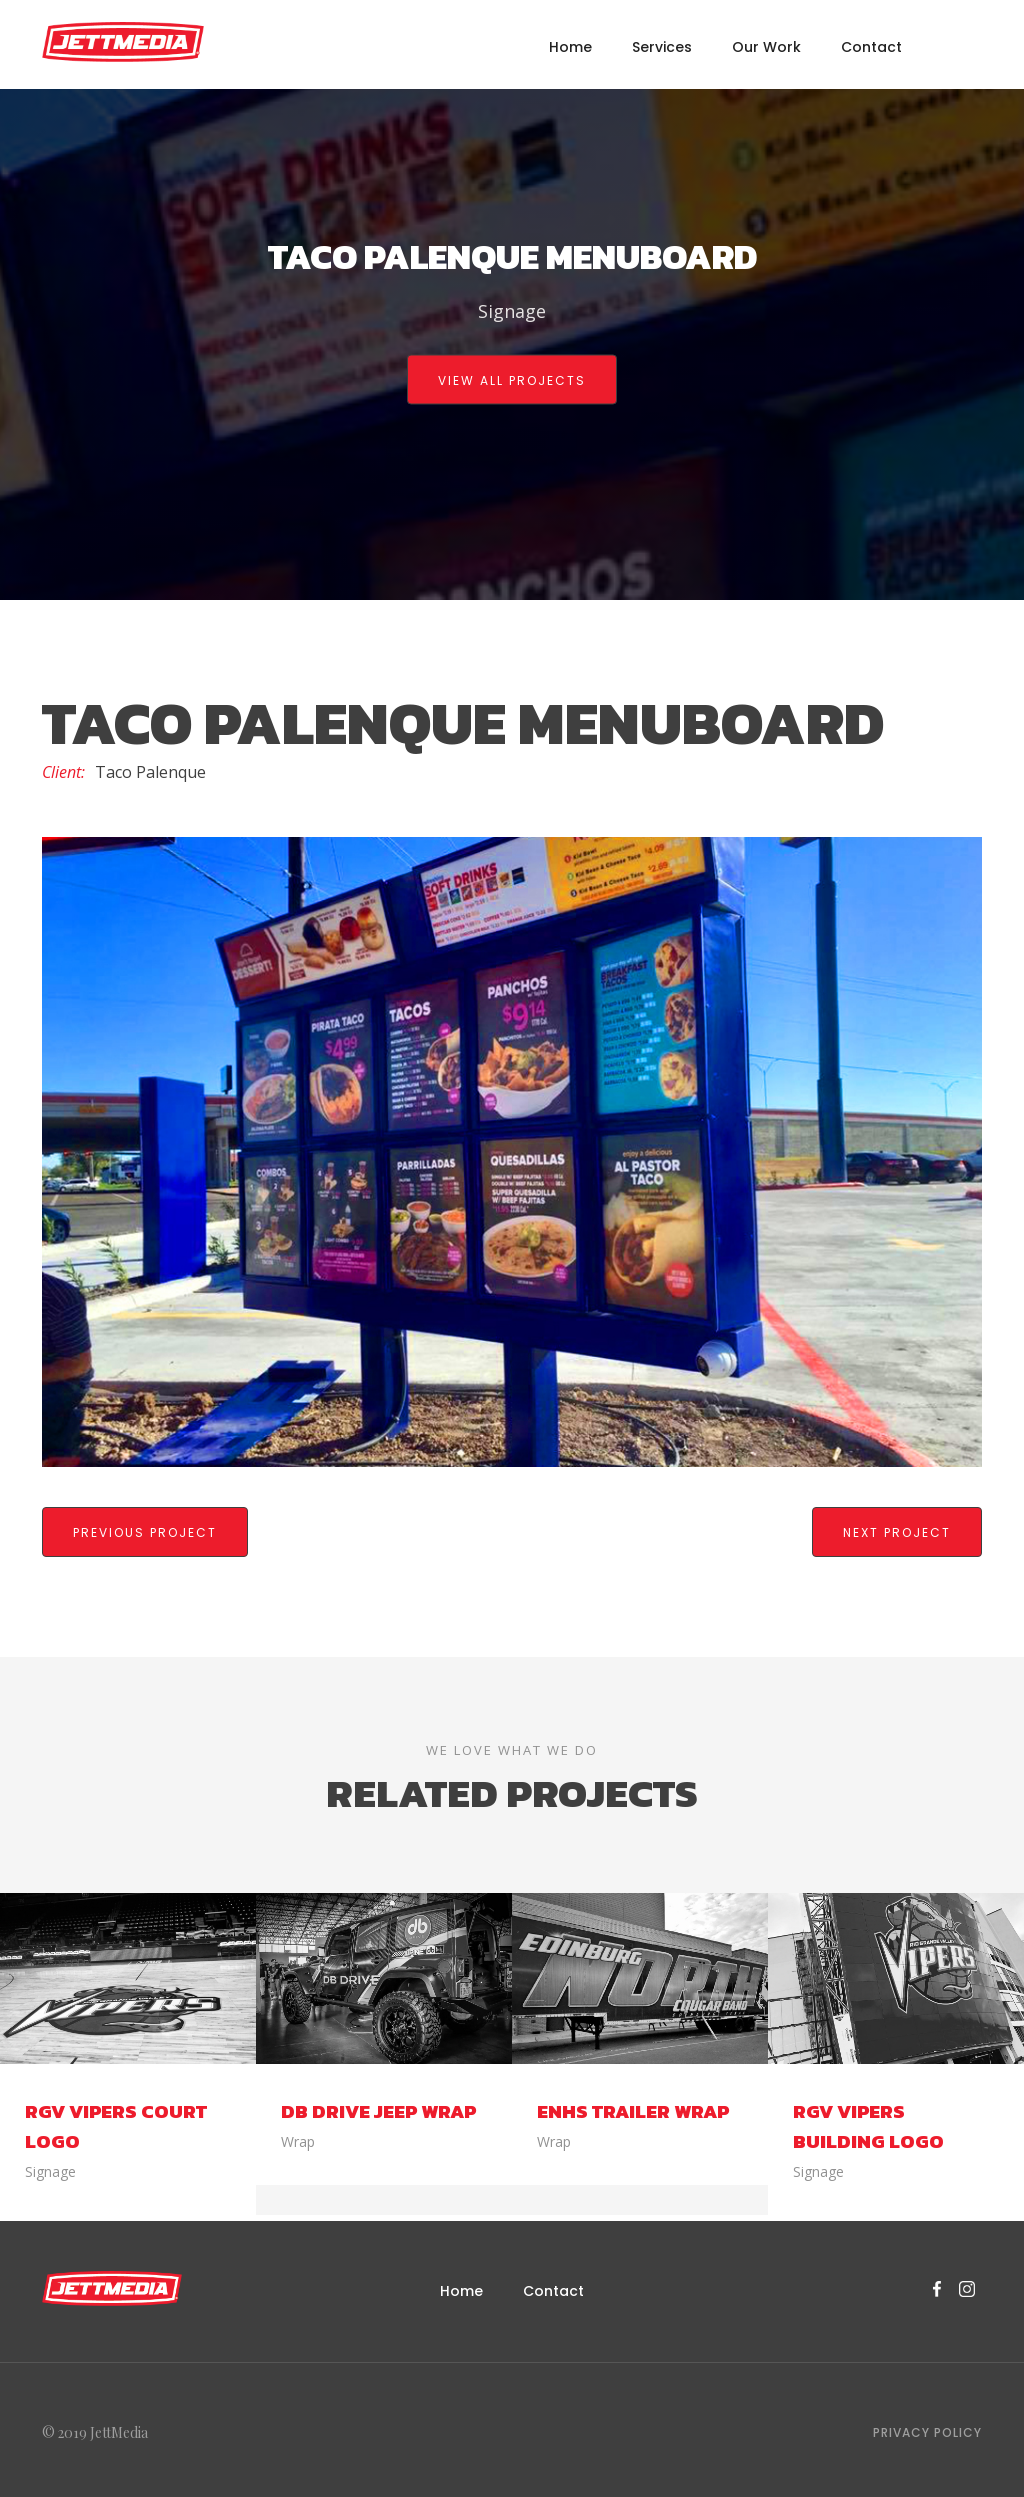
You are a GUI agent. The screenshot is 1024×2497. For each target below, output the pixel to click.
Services (662, 47)
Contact (871, 47)
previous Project (145, 1532)
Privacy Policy (927, 2426)
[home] (123, 42)
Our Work (766, 47)
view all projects (512, 380)
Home (570, 47)
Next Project (897, 1532)
